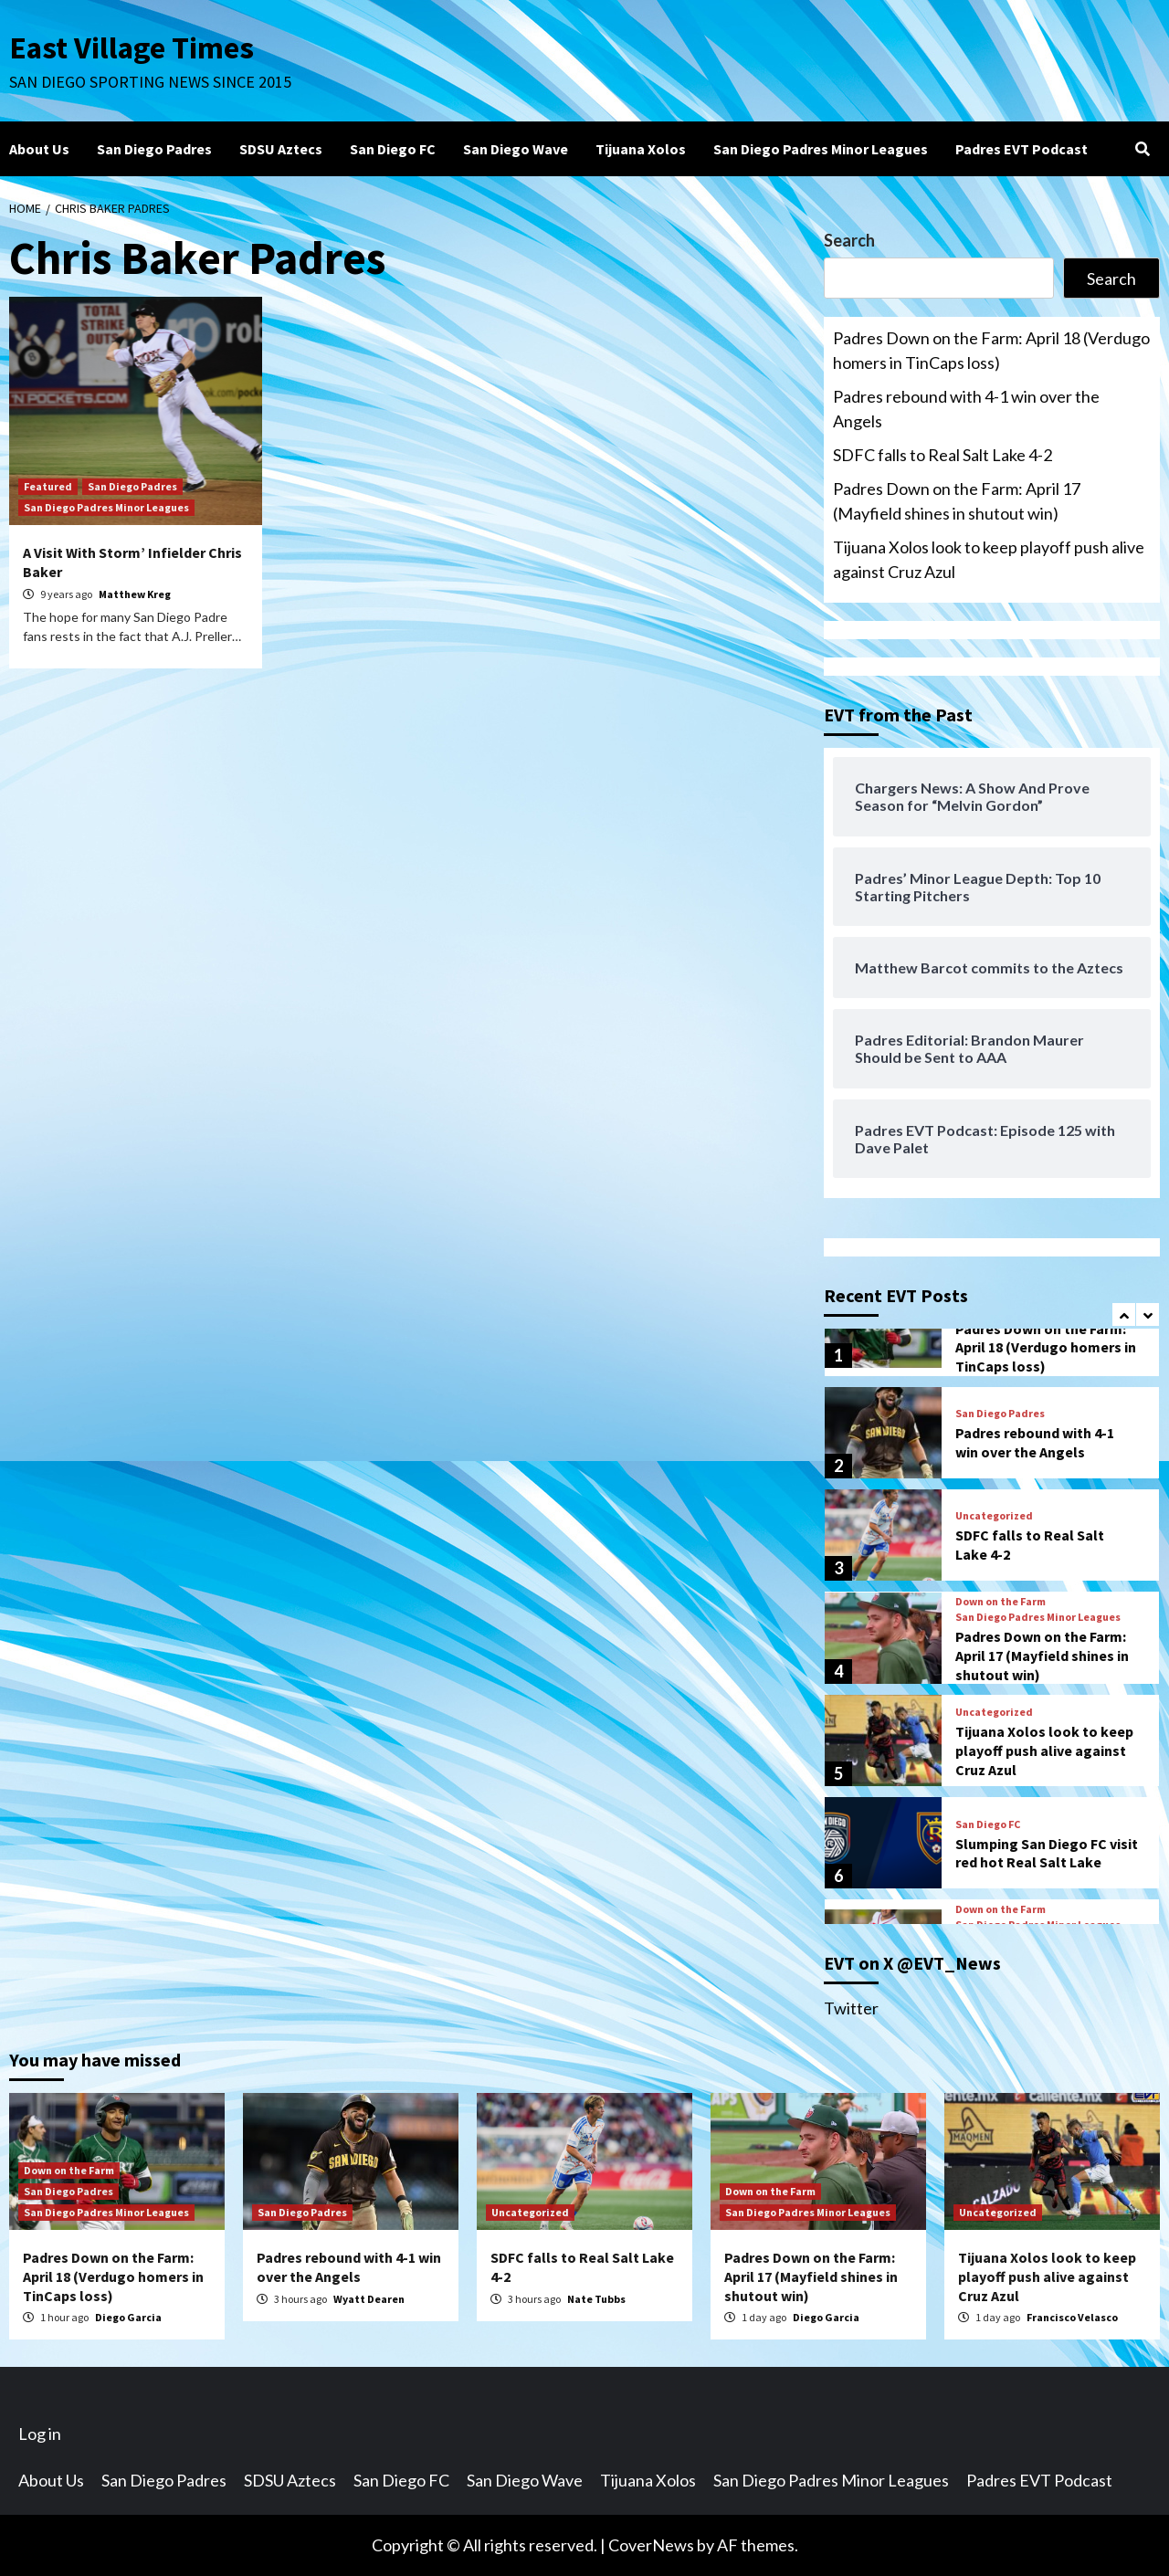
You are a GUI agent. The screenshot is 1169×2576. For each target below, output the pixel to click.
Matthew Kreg (135, 594)
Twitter (851, 2008)
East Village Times (133, 47)
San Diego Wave (515, 149)
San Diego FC (393, 149)
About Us (39, 149)
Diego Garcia (128, 2317)
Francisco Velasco (1072, 2317)
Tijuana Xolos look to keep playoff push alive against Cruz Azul (988, 559)
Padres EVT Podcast (1021, 149)
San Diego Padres (154, 149)
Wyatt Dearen (369, 2299)
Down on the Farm (1000, 1601)
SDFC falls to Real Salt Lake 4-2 (942, 455)
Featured (48, 486)
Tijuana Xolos (640, 149)
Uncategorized (994, 1515)
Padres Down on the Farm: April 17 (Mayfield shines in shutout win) (956, 500)
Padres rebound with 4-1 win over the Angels (966, 408)
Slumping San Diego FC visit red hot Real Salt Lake (1046, 1853)
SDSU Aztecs (280, 149)
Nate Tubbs (596, 2299)
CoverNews (651, 2545)
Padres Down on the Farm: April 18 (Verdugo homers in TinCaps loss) (991, 350)
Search (849, 240)
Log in (39, 2434)
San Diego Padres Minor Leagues (820, 149)
